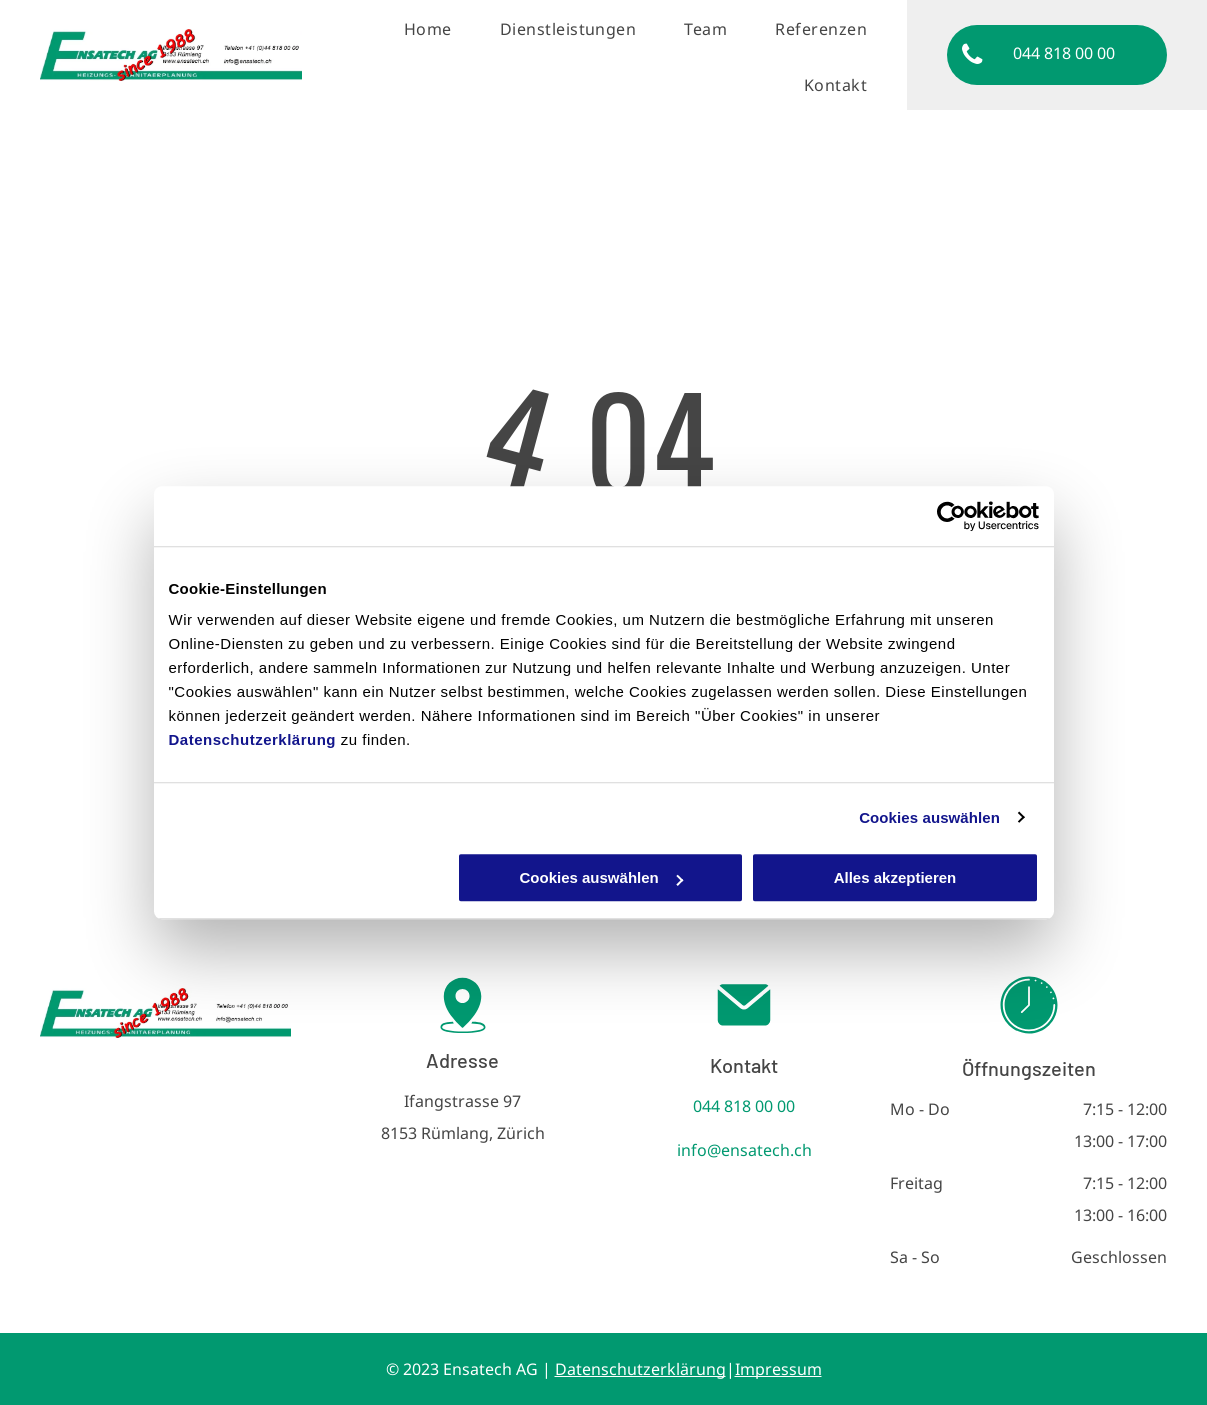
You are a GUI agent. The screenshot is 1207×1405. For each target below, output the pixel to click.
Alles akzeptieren (895, 877)
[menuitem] (434, 29)
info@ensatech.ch (744, 1150)
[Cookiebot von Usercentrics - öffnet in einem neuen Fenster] (951, 516)
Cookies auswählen (929, 817)
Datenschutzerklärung (253, 739)
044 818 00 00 (744, 1106)
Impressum (778, 1369)
